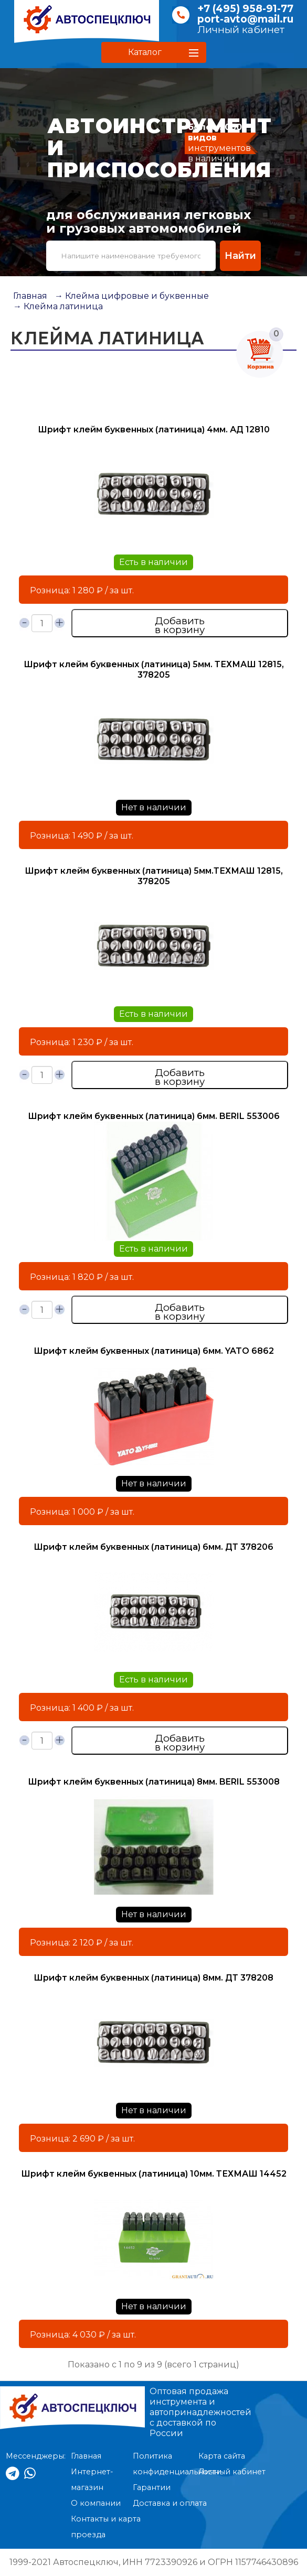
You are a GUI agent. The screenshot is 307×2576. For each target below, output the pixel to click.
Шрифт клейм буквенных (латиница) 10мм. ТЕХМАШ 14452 (154, 2174)
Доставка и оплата (170, 2503)
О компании (96, 2503)
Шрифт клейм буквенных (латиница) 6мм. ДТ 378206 (153, 1547)
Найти (240, 255)
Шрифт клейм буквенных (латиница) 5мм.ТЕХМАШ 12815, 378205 (154, 876)
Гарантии (152, 2487)
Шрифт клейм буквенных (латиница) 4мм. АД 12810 (154, 429)
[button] (153, 52)
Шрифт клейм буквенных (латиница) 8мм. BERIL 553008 (154, 1782)
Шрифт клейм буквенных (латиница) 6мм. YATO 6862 (154, 1351)
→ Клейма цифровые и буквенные (132, 296)
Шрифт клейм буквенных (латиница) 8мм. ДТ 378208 (153, 1978)
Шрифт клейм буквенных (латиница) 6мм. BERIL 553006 (154, 1116)
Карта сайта (221, 2456)
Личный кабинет (240, 30)
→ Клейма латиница (58, 306)
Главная (30, 296)
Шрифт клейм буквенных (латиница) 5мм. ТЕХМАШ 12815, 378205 (154, 669)
